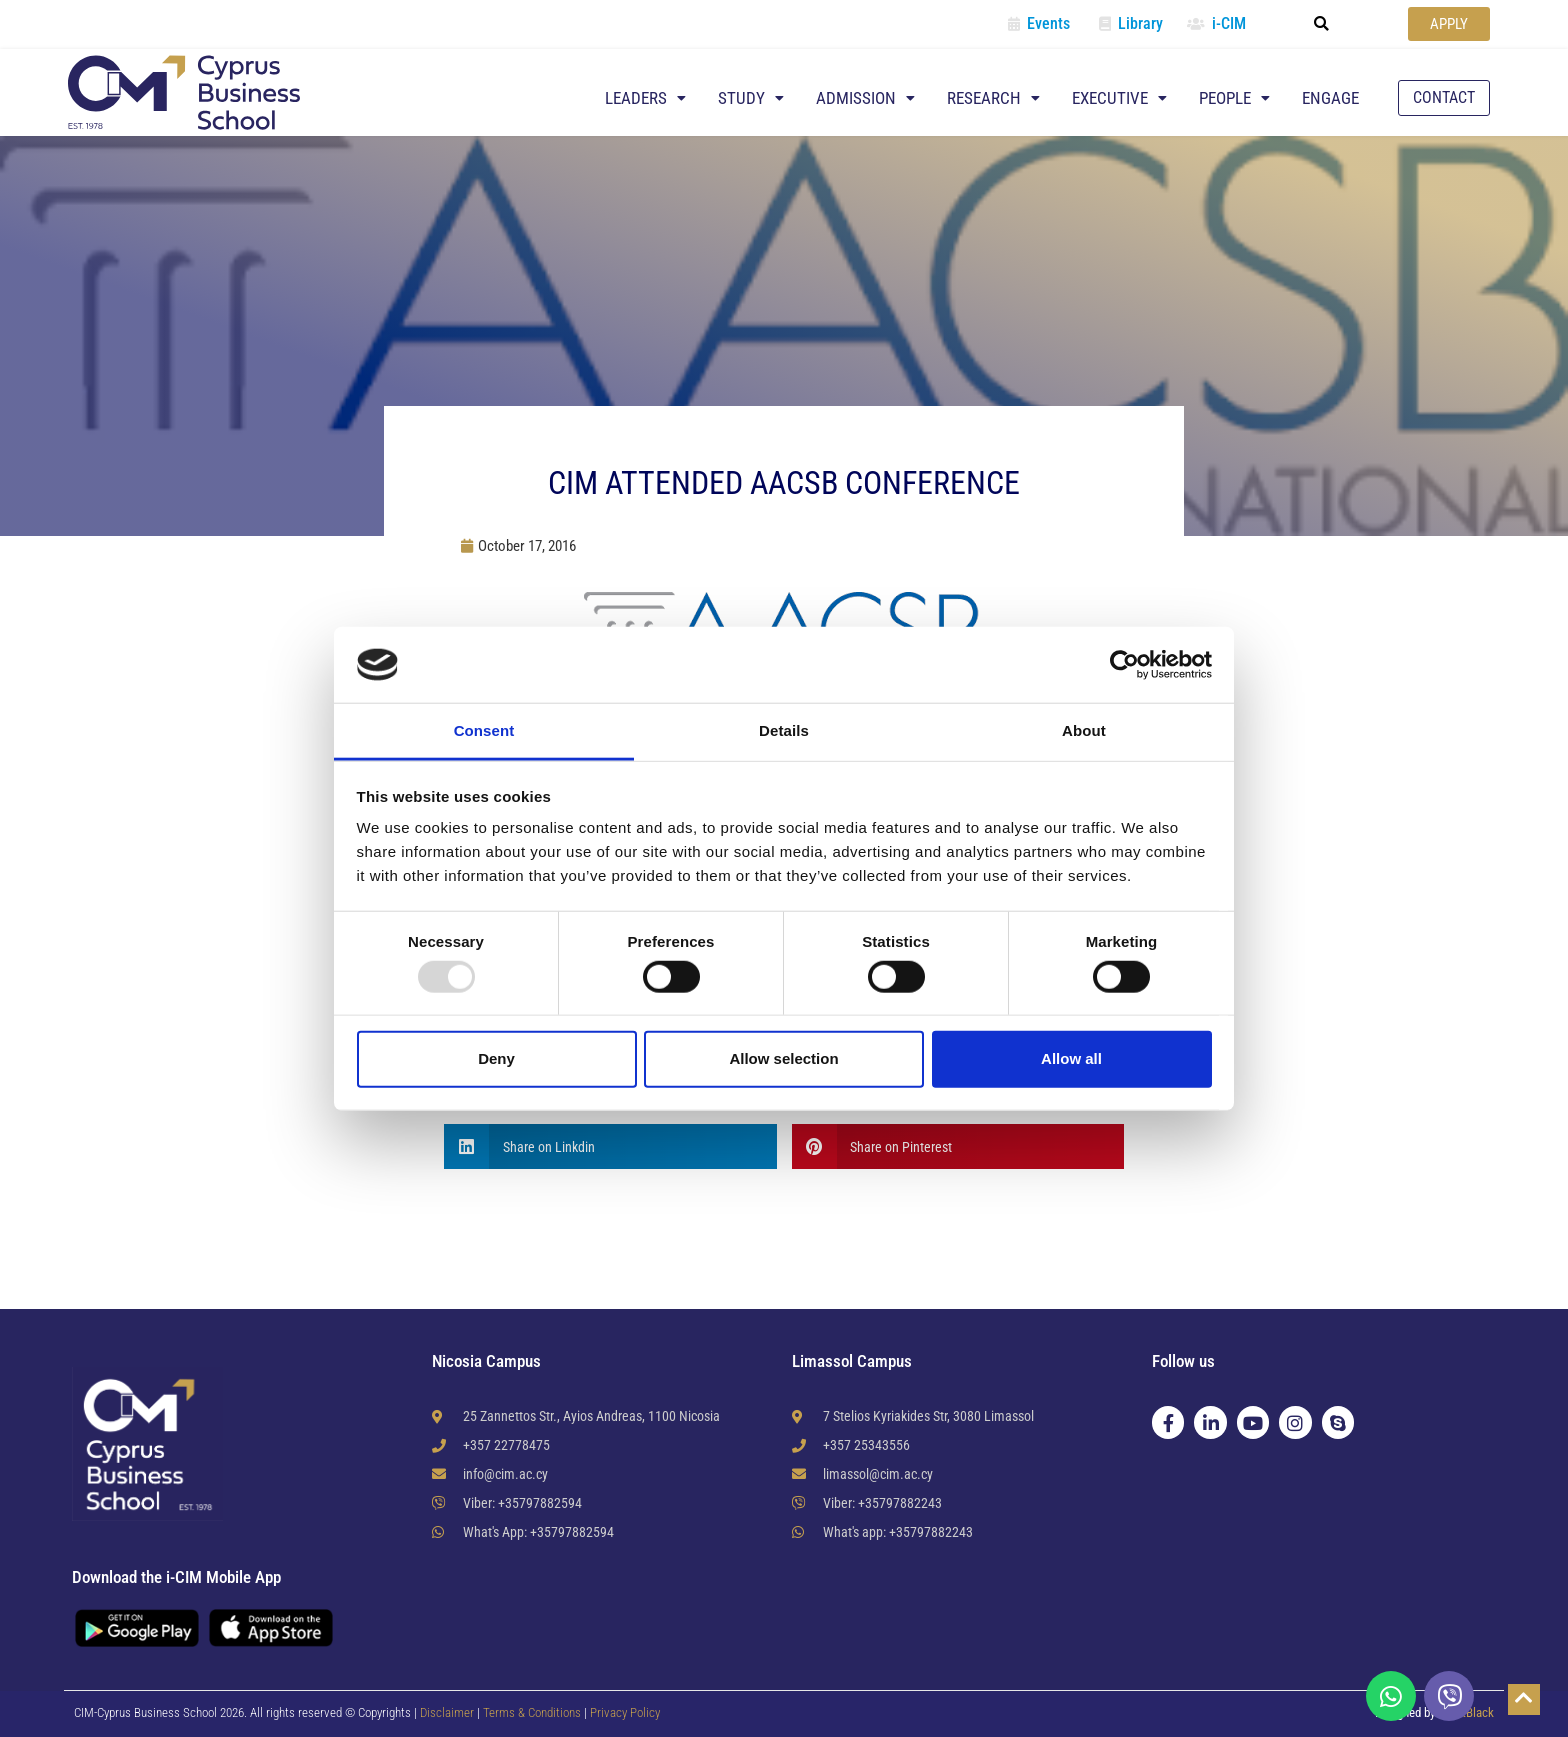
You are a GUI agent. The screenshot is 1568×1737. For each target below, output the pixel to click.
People (1234, 98)
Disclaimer (447, 1712)
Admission (865, 98)
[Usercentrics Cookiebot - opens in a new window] (1124, 665)
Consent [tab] (484, 730)
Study (751, 98)
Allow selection (783, 1058)
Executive (1119, 98)
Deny (496, 1058)
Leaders (645, 98)
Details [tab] (784, 730)
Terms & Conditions (533, 1712)
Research (993, 98)
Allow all (1071, 1058)
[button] (1322, 24)
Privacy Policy (625, 1712)
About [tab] (1084, 730)
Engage (1330, 98)
